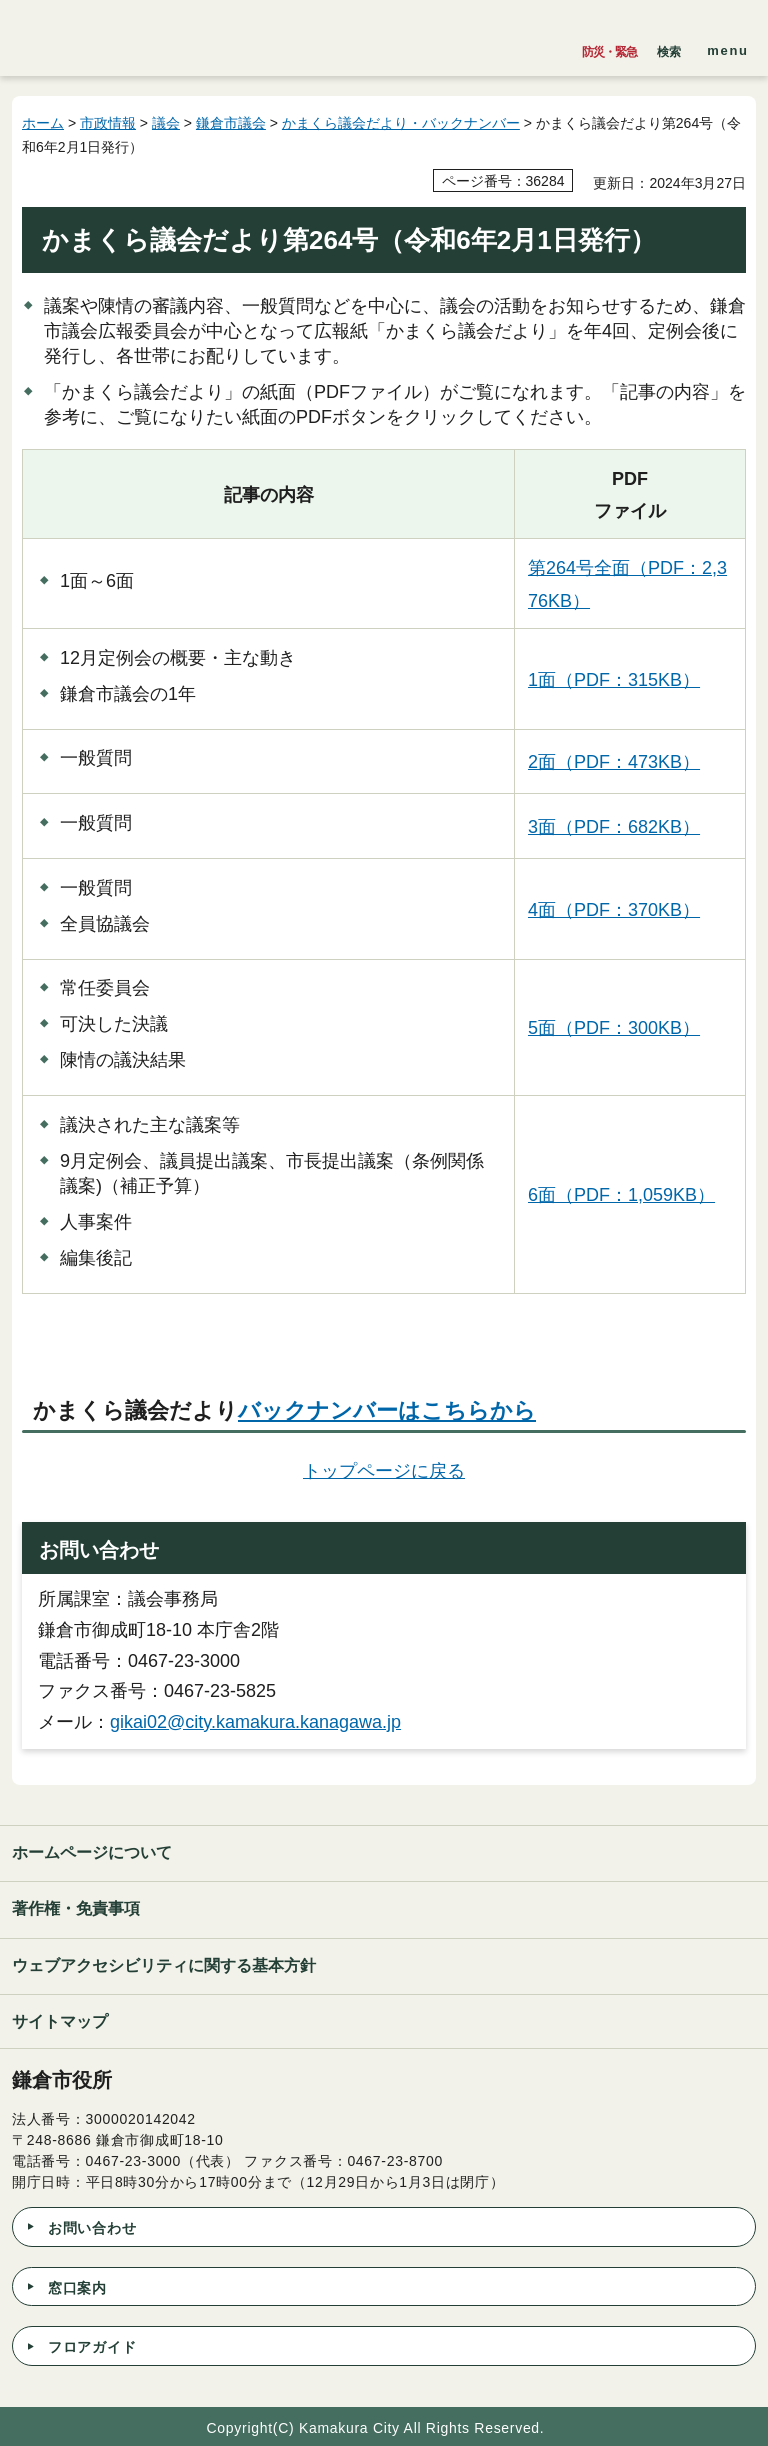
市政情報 (108, 123)
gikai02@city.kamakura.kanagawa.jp (255, 1722)
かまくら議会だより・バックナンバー (401, 123)
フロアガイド (92, 2347)
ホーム (43, 123)
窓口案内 (77, 2288)
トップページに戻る (384, 1471)
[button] (669, 47)
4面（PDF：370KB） (614, 910)
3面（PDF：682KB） (614, 827)
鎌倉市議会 (231, 123)
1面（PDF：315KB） (614, 680)
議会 (166, 123)
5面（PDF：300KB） (614, 1028)
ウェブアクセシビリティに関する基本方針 (164, 1965)
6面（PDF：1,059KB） (621, 1195)
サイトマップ (60, 2021)
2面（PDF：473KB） (614, 762)
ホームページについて (92, 1852)
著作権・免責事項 (76, 1908)
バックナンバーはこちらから (387, 1410)
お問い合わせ (92, 2228)
